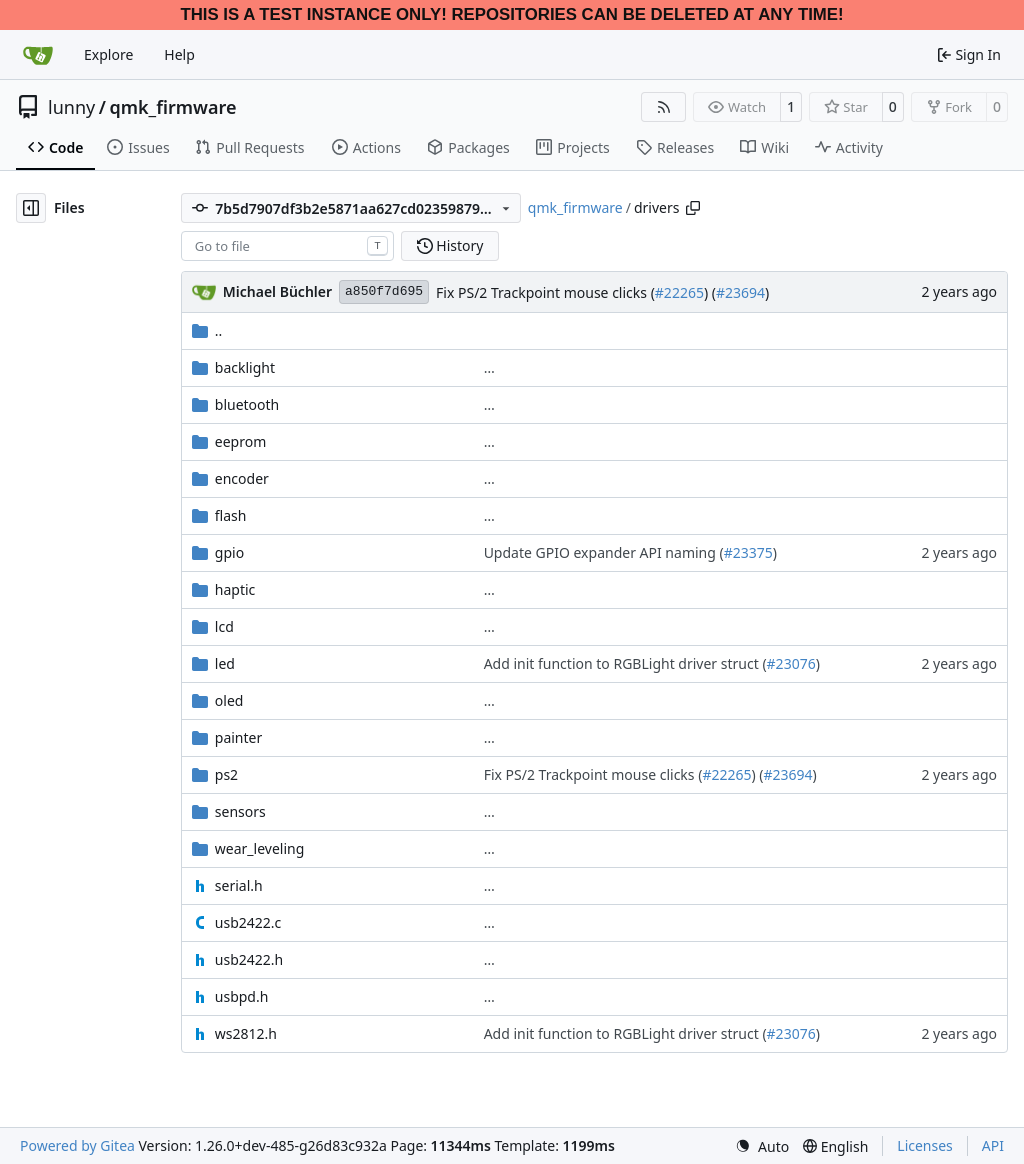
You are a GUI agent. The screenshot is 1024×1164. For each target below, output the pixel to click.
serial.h (239, 885)
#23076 (791, 663)
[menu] (762, 1146)
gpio (229, 552)
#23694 (740, 292)
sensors (240, 811)
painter (238, 737)
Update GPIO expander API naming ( (604, 552)
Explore (108, 54)
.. (207, 330)
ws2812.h (246, 1033)
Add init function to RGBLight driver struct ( (625, 663)
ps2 (226, 774)
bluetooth (247, 404)
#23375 (748, 552)
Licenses (925, 1145)
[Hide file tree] (31, 208)
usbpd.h (242, 996)
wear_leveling (259, 848)
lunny (71, 107)
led (225, 663)
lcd (224, 626)
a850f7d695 (384, 291)
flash (231, 515)
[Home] (38, 55)
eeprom (240, 441)
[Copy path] (693, 208)
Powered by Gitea (77, 1145)
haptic (235, 589)
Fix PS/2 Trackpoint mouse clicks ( (545, 292)
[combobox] (287, 246)
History (450, 245)
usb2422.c (248, 922)
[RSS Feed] (664, 107)
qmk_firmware (172, 107)
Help (179, 54)
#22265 (679, 292)
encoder (242, 478)
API (993, 1145)
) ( (710, 292)
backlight (245, 367)
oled (229, 700)
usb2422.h (249, 959)
